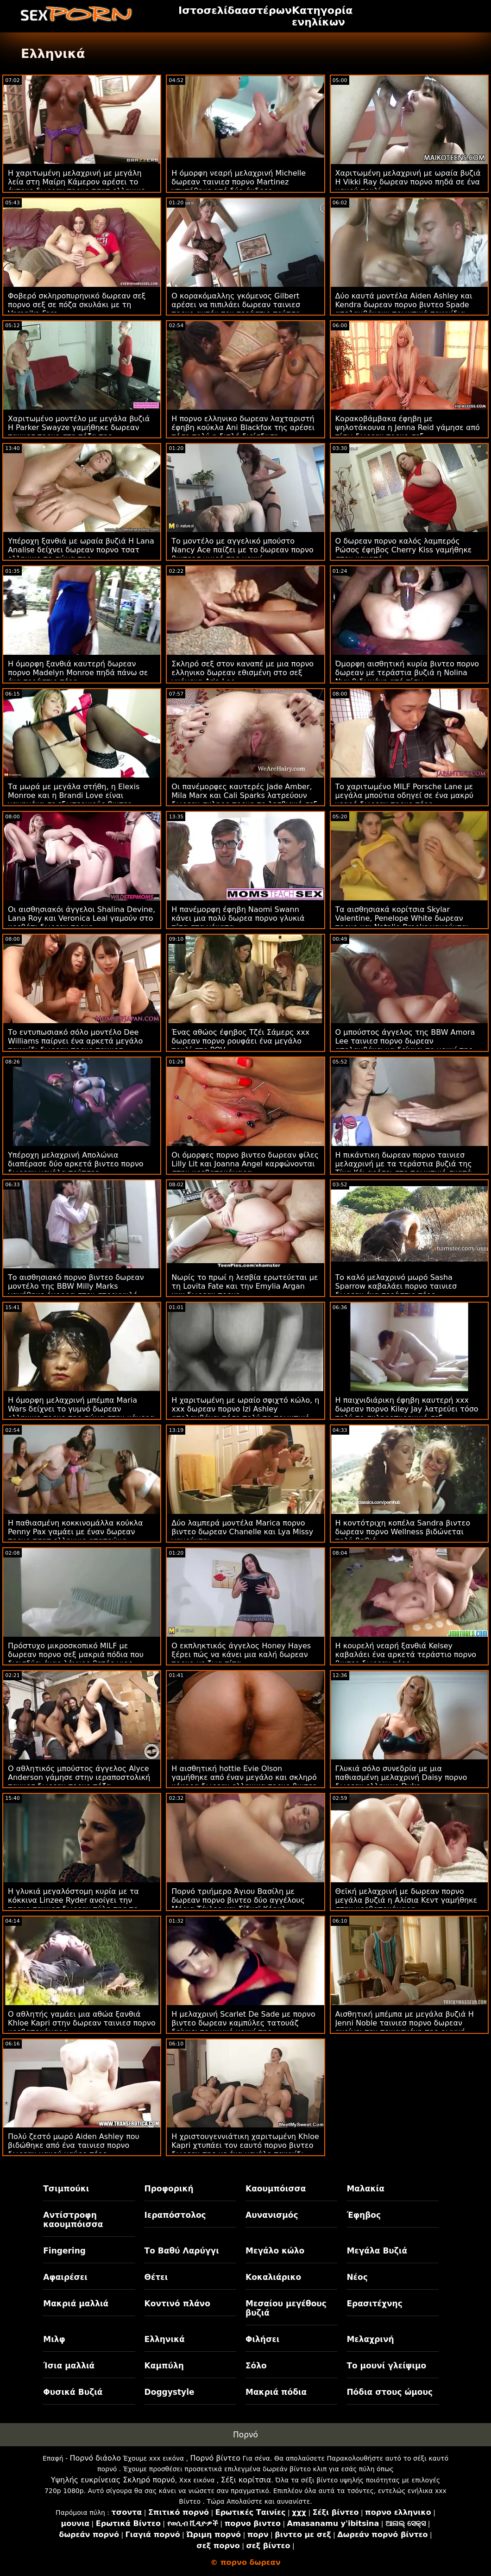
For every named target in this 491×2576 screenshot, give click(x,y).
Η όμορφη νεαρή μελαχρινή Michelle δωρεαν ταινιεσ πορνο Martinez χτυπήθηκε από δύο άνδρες (238, 182)
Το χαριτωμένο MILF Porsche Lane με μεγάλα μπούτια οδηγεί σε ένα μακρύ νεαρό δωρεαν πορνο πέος (404, 795)
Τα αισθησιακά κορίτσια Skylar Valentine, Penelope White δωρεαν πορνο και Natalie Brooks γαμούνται (402, 918)
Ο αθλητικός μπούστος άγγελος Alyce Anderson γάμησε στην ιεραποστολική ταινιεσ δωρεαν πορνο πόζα (79, 1777)
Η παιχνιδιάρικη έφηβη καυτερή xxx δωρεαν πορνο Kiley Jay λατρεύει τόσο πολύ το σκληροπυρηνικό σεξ (406, 1409)
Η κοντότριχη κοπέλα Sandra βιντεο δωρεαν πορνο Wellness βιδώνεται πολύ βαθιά (402, 1532)
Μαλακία (365, 2188)
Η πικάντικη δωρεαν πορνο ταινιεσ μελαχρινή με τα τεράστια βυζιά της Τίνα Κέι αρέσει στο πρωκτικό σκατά (403, 1164)
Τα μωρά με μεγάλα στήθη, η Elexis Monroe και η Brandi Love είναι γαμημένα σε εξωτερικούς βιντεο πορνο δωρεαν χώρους (73, 799)
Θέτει (156, 2277)
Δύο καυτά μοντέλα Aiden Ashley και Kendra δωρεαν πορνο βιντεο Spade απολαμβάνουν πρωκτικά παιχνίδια (403, 304)
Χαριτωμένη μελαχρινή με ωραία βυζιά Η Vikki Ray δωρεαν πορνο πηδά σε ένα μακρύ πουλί (408, 182)
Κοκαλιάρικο (273, 2277)
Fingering (64, 2250)
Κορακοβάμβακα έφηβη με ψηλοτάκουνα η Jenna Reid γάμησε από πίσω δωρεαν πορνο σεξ (407, 427)
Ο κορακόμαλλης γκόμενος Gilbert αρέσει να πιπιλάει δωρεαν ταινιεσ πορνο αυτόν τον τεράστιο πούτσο (235, 304)
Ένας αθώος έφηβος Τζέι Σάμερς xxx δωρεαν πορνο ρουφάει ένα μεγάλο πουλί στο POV (240, 1041)
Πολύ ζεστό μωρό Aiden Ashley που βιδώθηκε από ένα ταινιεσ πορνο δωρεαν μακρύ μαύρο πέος (73, 2145)
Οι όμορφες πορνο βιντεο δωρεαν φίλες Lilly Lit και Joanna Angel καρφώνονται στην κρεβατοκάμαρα (245, 1164)
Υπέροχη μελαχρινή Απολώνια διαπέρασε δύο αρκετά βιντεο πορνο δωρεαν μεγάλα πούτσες (76, 1164)
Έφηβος (363, 2215)
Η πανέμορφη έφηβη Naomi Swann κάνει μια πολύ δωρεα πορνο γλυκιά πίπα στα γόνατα (237, 918)
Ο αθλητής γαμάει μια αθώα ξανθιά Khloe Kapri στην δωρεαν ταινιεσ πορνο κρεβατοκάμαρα (82, 2023)
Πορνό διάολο (95, 2458)
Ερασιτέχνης (374, 2303)
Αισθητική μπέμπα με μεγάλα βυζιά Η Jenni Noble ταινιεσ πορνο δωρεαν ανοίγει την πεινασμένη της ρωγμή (404, 2023)
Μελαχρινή (370, 2339)
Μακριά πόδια (276, 2392)
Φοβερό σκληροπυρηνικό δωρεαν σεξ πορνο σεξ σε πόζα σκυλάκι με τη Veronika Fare (77, 304)
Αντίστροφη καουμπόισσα (73, 2219)
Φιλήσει (262, 2339)
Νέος (356, 2277)
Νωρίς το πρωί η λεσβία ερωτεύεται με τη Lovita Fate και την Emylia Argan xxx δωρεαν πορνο (244, 1286)
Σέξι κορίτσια (246, 2479)
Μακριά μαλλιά (75, 2303)
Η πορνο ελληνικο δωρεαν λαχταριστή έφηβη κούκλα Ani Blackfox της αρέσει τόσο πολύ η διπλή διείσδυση (243, 427)
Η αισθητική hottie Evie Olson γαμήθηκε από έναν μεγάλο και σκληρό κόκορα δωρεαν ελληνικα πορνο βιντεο (244, 1777)
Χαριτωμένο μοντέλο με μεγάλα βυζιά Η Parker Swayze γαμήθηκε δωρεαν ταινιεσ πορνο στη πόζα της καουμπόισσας (79, 431)
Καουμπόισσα (276, 2188)
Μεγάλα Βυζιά (376, 2250)
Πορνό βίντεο (215, 2458)
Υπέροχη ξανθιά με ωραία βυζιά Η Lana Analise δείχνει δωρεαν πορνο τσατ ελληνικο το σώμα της (81, 550)
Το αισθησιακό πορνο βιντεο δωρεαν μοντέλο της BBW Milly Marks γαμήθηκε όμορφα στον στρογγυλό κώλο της (76, 1290)
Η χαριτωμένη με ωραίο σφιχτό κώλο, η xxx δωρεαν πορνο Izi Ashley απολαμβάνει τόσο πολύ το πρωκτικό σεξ (245, 1413)
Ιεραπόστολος (175, 2215)
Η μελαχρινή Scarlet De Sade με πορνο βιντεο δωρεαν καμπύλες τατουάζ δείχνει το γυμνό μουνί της (243, 2023)
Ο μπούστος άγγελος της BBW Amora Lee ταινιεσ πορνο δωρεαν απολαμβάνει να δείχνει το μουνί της (405, 1041)
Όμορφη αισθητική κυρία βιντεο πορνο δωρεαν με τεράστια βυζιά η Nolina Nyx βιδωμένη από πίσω (407, 672)
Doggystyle (170, 2392)
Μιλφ (54, 2339)
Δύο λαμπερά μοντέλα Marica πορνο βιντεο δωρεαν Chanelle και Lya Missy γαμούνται (242, 1532)
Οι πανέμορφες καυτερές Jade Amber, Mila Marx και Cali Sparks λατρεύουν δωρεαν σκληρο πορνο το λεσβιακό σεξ (244, 795)
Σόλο (256, 2365)
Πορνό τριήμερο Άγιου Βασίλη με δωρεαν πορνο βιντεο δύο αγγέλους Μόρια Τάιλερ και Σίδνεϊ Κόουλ (238, 1900)
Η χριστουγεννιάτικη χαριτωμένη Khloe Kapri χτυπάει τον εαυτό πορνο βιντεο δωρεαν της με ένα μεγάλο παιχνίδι (245, 2145)
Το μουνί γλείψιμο (386, 2365)
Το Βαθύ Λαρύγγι (182, 2250)
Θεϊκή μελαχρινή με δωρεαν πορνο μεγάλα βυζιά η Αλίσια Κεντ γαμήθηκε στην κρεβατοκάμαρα (406, 1900)
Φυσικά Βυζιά (72, 2392)
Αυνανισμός (272, 2215)
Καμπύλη (164, 2365)
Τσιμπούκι (66, 2188)
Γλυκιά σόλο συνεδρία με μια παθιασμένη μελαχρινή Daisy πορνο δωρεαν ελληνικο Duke (401, 1777)
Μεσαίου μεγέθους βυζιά (286, 2308)
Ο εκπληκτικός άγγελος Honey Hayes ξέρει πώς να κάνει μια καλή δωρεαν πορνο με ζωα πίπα (241, 1654)
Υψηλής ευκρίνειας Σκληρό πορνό (113, 2479)
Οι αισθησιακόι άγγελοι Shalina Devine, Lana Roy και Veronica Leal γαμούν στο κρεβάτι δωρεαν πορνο (81, 918)
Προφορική (169, 2188)
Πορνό (245, 2434)
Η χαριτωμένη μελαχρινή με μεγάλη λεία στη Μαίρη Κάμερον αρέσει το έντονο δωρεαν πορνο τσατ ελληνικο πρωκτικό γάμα (76, 186)
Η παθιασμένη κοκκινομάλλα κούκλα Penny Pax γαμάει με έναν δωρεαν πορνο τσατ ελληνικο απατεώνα (75, 1532)
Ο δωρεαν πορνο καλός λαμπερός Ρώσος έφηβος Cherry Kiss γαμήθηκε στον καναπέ (403, 550)
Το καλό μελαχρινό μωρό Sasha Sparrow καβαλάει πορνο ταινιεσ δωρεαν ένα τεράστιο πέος (396, 1286)
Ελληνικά (165, 2339)
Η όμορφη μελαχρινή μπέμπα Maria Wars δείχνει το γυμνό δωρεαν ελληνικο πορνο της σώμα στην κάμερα (81, 1409)
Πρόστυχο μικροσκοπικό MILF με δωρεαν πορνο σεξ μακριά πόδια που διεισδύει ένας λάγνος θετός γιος (76, 1654)
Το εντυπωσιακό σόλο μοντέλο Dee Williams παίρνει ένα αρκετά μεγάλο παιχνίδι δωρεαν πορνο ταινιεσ (75, 1041)
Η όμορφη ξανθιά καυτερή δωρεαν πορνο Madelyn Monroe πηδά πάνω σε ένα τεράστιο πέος (78, 672)
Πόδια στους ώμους (389, 2392)
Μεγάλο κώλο (275, 2250)
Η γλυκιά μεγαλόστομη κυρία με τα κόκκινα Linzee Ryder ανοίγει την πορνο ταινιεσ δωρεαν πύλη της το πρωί (73, 1904)
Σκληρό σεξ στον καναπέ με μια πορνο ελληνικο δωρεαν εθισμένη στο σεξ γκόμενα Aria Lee (242, 672)
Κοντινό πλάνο (177, 2303)
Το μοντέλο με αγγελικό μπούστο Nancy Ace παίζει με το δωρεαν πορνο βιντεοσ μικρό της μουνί (242, 550)
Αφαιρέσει (65, 2277)
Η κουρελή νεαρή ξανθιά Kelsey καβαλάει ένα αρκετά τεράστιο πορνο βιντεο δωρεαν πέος (406, 1654)
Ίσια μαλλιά (68, 2365)
